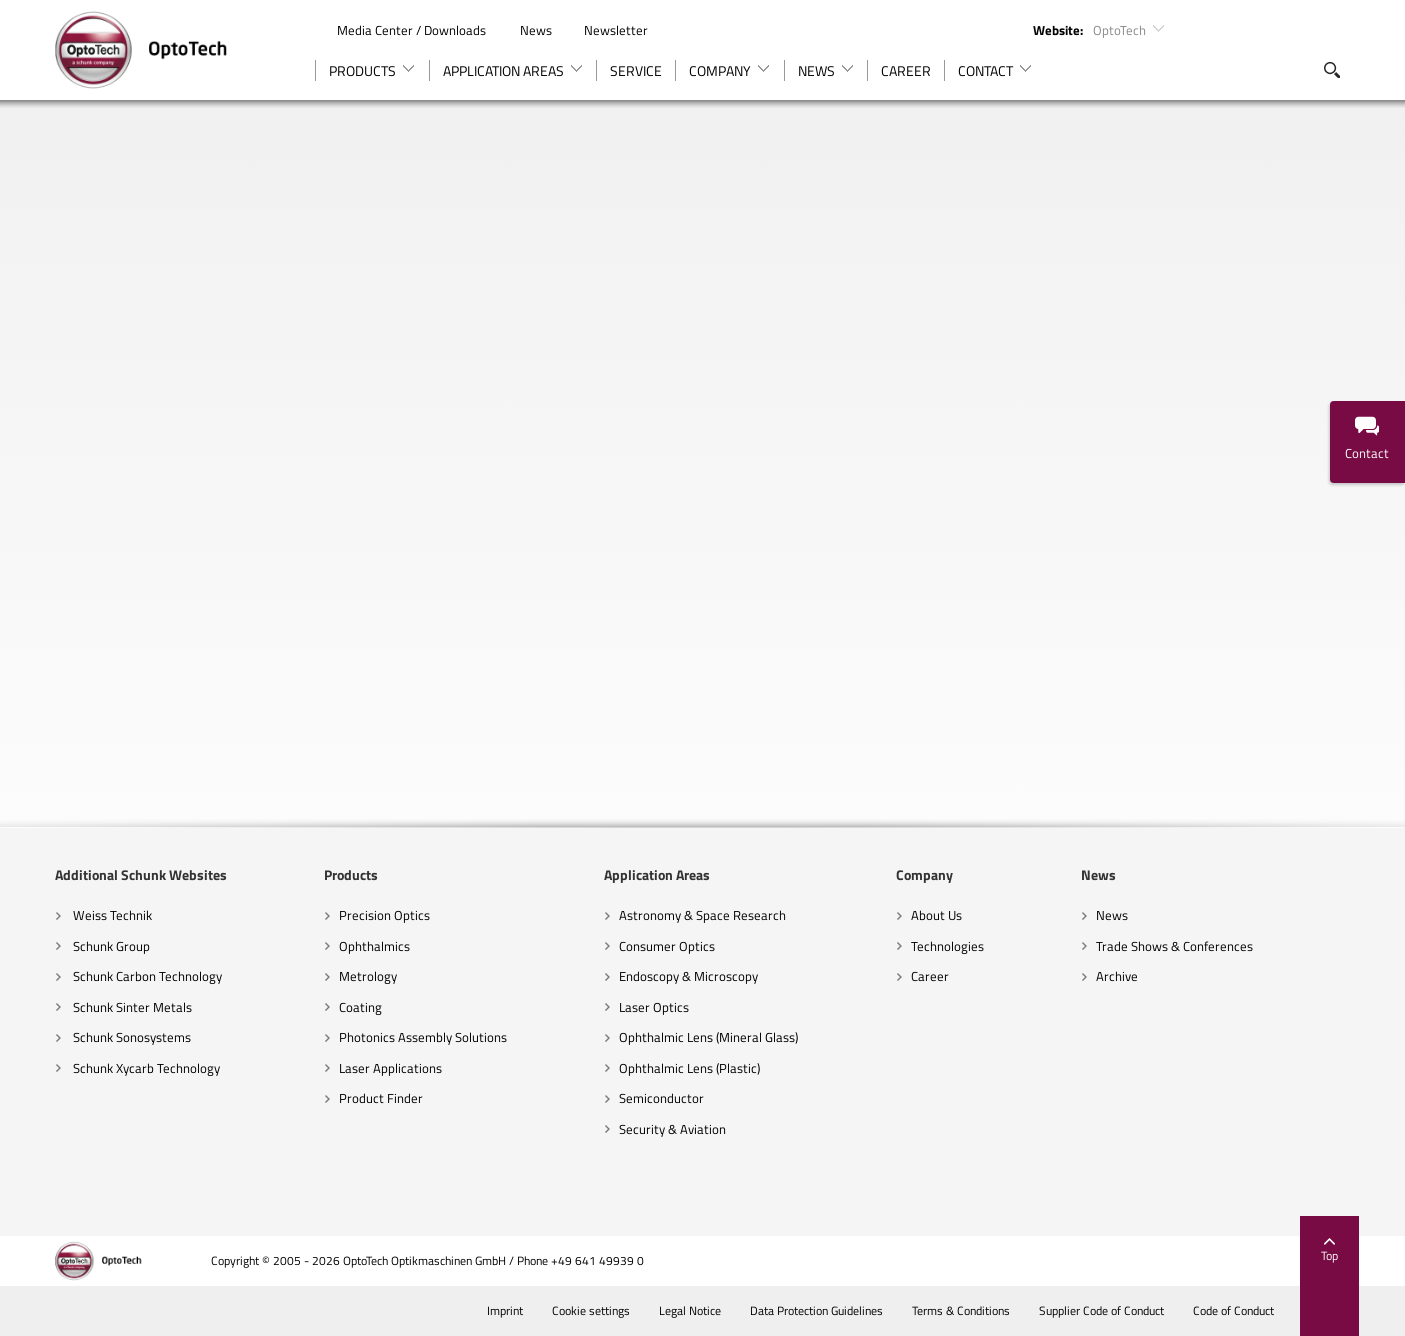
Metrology (368, 976)
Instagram (1306, 29)
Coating (360, 1007)
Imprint (503, 1311)
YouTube (1272, 29)
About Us (936, 915)
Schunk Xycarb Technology (145, 1068)
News (525, 30)
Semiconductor (661, 1098)
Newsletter (605, 30)
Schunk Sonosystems (130, 1037)
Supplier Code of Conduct (1100, 1311)
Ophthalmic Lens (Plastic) (689, 1068)
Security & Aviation (672, 1129)
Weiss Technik (111, 915)
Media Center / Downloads (402, 30)
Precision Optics (384, 915)
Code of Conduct (1232, 1311)
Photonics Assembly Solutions (423, 1037)
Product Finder (381, 1098)
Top (1329, 1251)
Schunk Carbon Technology (146, 976)
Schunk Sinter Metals (131, 1007)
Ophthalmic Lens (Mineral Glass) (708, 1037)
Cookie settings (589, 1311)
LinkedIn (1238, 29)
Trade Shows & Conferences (1174, 946)
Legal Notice (688, 1311)
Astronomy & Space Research (702, 915)
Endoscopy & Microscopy (688, 976)
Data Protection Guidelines (815, 1311)
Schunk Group (110, 946)
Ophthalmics (374, 946)
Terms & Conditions (959, 1311)
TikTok (1340, 29)
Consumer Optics (667, 946)
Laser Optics (654, 1007)
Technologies (947, 946)
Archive (1117, 976)
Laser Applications (390, 1068)
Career (930, 976)
